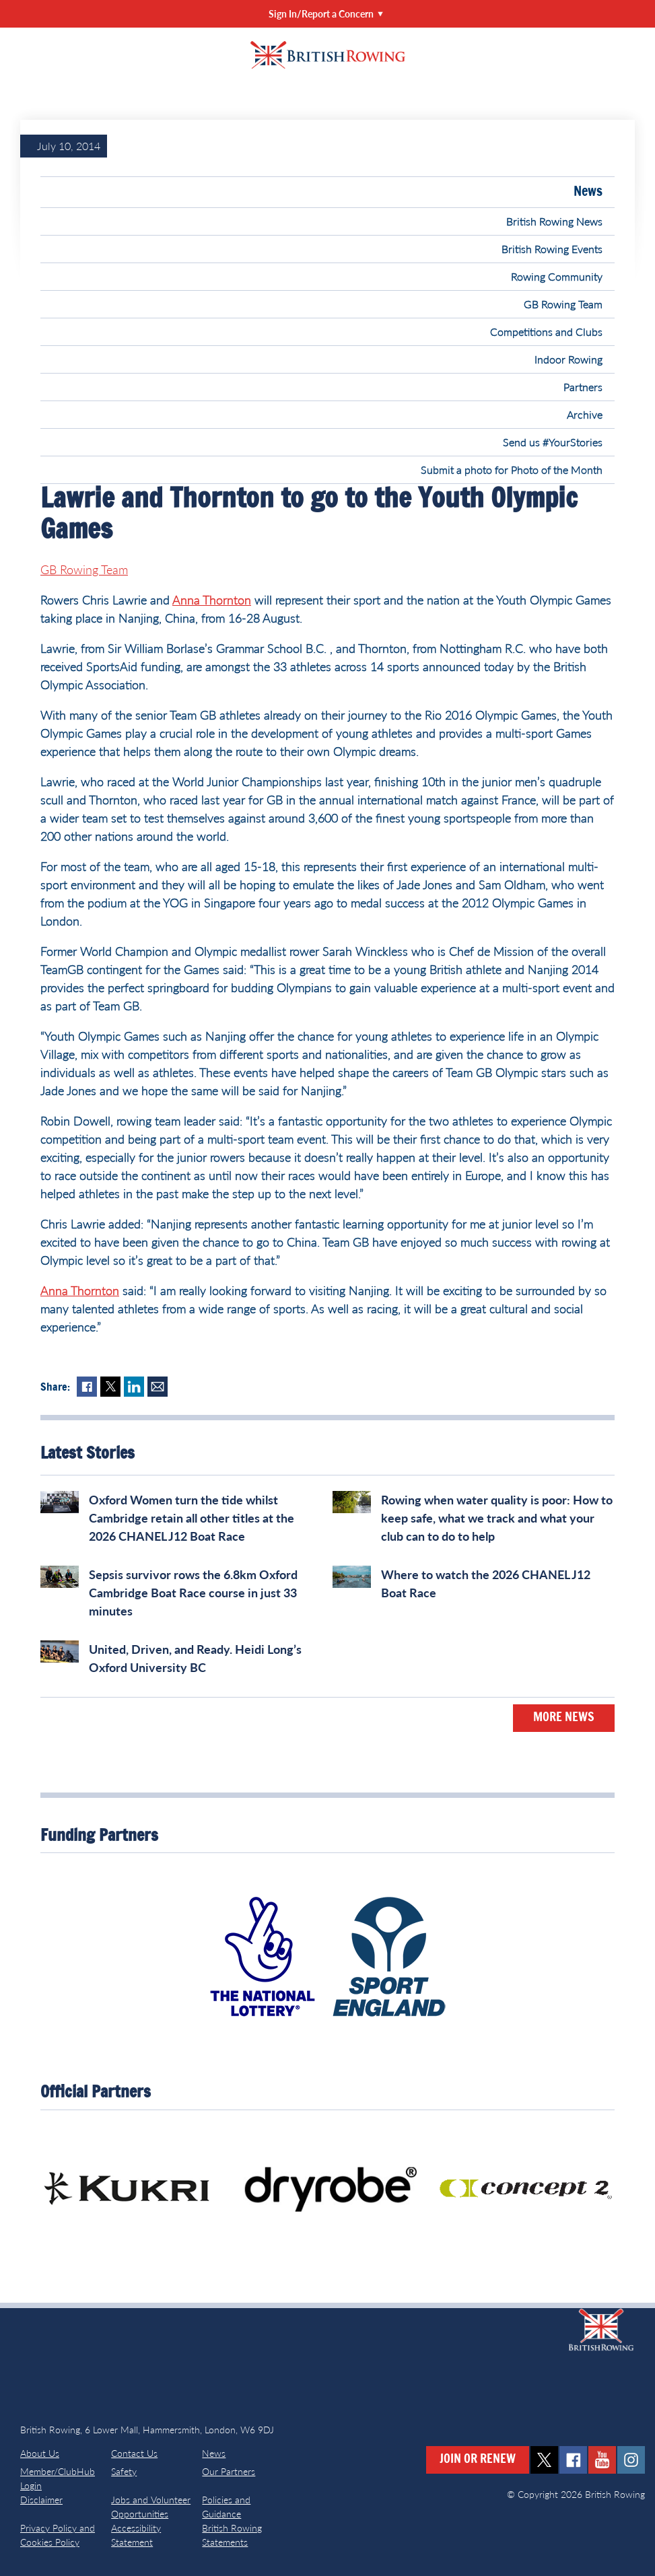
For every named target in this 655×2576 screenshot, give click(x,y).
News (588, 192)
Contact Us (134, 2453)
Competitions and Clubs (546, 331)
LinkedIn (134, 1387)
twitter (544, 2460)
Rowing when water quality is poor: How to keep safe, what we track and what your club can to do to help (497, 1517)
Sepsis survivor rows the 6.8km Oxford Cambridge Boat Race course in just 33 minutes (193, 1592)
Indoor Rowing (568, 359)
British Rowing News (554, 221)
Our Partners (228, 2471)
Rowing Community (556, 276)
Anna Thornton (211, 599)
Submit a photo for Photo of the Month (511, 469)
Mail (157, 1387)
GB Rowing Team (563, 304)
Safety (124, 2471)
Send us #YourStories (552, 442)
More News (563, 1718)
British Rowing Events (552, 248)
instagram (631, 2460)
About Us (39, 2453)
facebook (573, 2460)
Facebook (87, 1387)
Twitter (110, 1387)
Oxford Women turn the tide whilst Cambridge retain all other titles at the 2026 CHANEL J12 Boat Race (191, 1517)
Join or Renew (478, 2459)
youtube (602, 2460)
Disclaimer (41, 2499)
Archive (584, 414)
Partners (582, 386)
